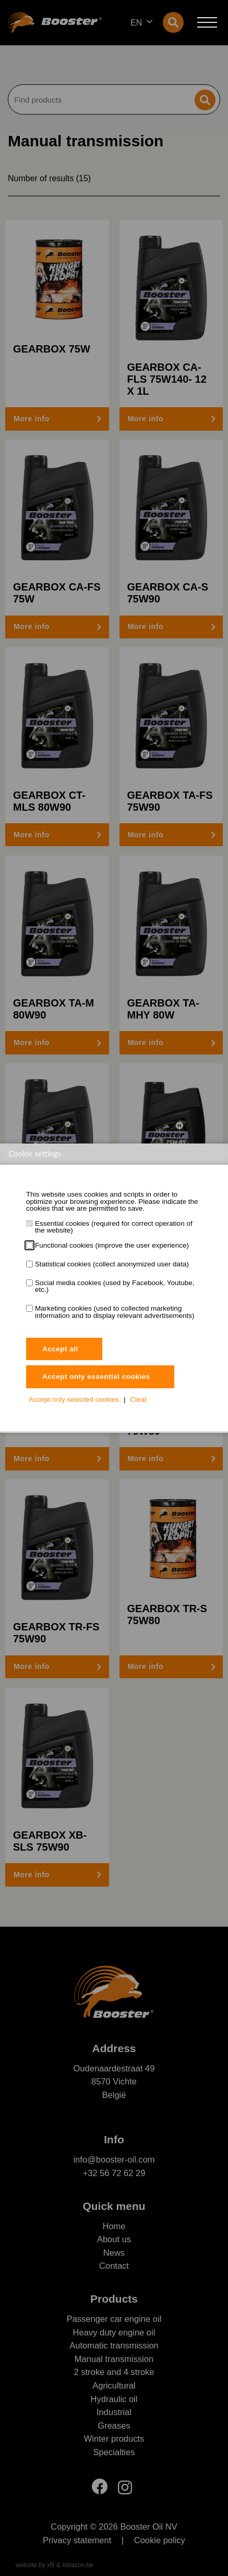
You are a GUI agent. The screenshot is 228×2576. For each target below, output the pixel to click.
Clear (138, 1399)
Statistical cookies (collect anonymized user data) (112, 1264)
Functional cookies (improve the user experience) (112, 1245)
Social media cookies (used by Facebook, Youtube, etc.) (114, 1286)
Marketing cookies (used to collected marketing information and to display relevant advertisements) (114, 1312)
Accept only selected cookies (74, 1399)
